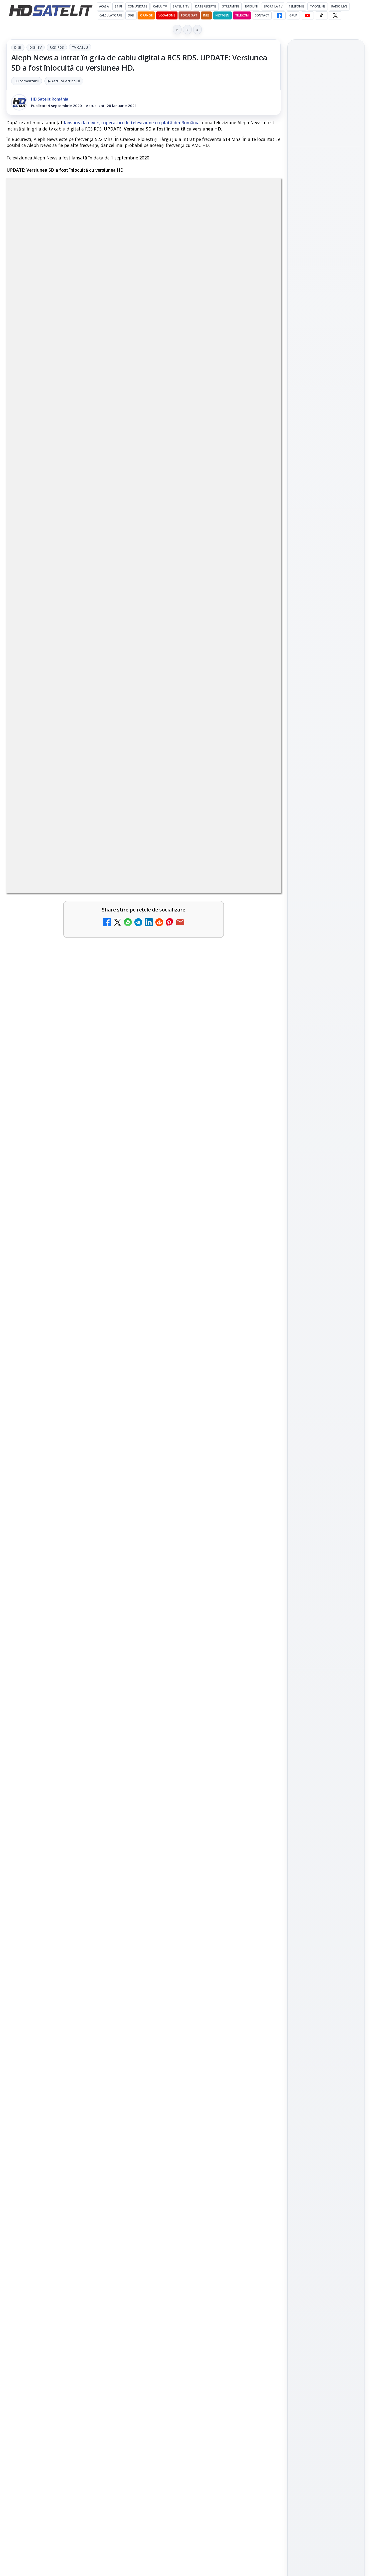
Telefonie (296, 6)
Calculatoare (110, 15)
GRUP (293, 15)
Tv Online (317, 6)
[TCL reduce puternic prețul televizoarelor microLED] (120, 2091)
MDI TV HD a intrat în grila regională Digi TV (323, 225)
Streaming (230, 6)
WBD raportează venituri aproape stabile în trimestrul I (198, 2264)
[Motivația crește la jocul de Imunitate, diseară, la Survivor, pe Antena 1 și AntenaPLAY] (326, 127)
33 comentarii (26, 81)
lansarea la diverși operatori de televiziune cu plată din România (131, 123)
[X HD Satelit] (335, 15)
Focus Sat (189, 15)
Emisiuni (251, 6)
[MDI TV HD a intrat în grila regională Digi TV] (326, 253)
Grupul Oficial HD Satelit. (106, 1938)
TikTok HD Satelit (326, 677)
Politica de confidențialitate (326, 864)
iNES (206, 15)
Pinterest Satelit (326, 705)
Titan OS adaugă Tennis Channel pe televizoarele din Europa (326, 162)
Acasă (104, 6)
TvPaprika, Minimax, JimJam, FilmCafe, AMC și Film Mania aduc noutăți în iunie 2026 (61, 2209)
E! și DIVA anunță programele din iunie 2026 (199, 2138)
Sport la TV (273, 6)
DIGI (131, 15)
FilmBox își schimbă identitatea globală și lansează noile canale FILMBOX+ (193, 2209)
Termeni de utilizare (326, 847)
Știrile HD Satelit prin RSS (326, 722)
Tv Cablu (80, 47)
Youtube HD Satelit (326, 663)
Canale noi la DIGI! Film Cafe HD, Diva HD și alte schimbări (57, 2264)
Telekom (242, 15)
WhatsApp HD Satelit (326, 648)
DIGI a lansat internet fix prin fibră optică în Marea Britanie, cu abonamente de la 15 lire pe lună (199, 2086)
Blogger (227, 2379)
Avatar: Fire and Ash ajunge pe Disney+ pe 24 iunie (62, 2312)
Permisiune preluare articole (326, 831)
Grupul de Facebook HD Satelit (326, 631)
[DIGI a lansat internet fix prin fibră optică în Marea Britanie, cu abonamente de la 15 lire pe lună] (259, 2091)
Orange (146, 15)
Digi (17, 47)
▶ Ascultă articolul (64, 81)
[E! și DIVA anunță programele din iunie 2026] (259, 2149)
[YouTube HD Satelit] (307, 15)
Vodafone (167, 15)
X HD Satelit (326, 691)
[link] (73, 2096)
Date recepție (205, 6)
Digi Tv (35, 47)
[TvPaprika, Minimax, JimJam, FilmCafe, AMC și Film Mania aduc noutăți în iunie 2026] (120, 2214)
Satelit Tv (181, 6)
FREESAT (317, 771)
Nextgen (222, 15)
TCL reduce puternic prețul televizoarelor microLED (61, 2080)
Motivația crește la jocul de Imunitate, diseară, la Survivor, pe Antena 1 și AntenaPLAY (325, 94)
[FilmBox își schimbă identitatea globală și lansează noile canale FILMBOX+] (259, 2214)
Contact (262, 15)
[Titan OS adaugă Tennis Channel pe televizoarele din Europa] (326, 193)
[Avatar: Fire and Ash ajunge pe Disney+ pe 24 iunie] (120, 2324)
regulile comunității (88, 1931)
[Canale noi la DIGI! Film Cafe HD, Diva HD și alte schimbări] (120, 2272)
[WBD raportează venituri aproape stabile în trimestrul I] (259, 2272)
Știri (118, 6)
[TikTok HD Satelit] (321, 15)
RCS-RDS (57, 47)
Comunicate (137, 6)
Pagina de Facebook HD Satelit (326, 611)
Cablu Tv (160, 6)
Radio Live (339, 6)
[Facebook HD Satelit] (279, 15)
